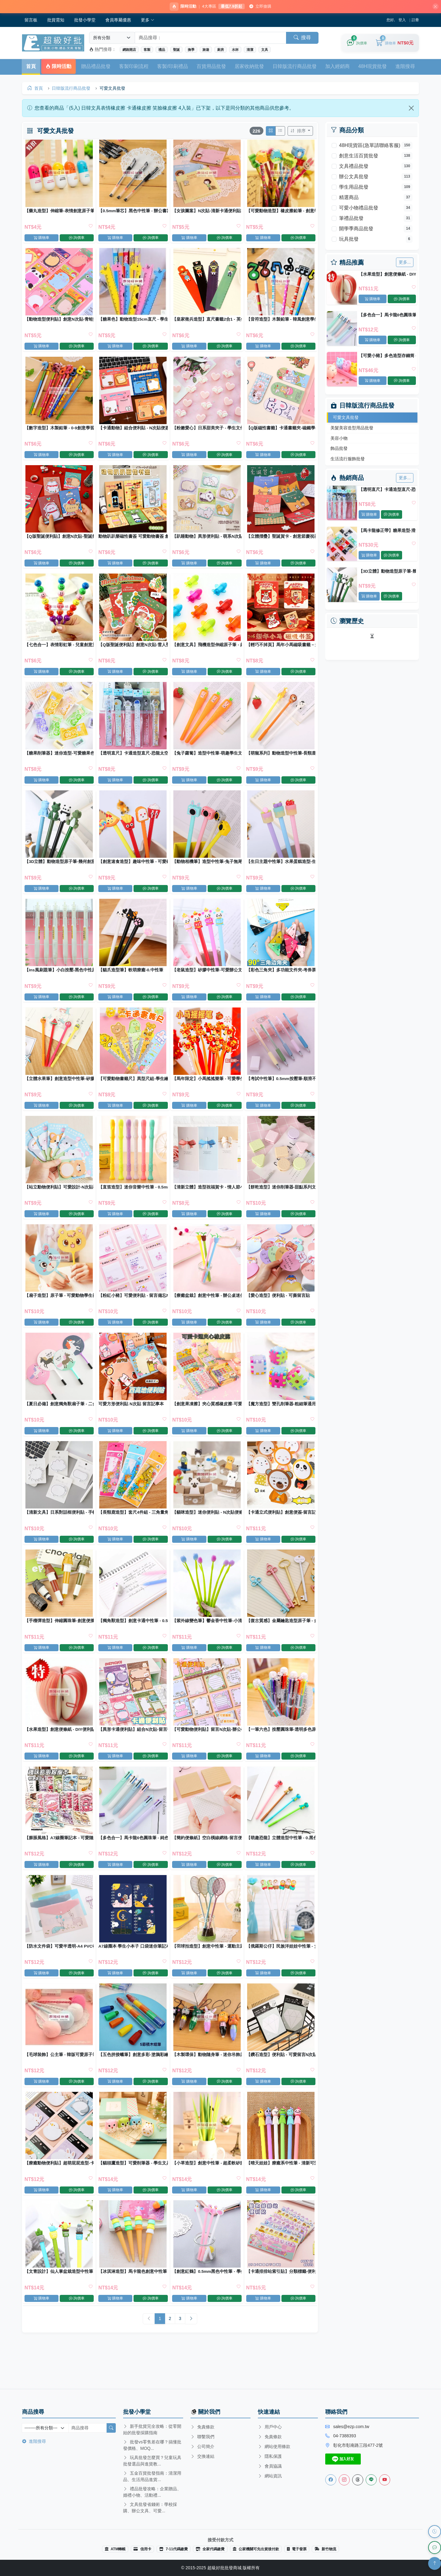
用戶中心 (270, 2426)
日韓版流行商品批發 (295, 67)
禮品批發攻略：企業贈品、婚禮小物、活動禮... (152, 2492)
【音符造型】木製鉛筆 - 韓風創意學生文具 (280, 322)
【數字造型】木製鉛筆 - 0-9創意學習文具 (59, 432)
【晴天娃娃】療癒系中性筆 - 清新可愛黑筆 (280, 2191)
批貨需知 (55, 20)
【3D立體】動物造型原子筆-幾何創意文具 (387, 572)
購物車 (372, 300)
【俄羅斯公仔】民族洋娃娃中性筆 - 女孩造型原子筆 (280, 1971)
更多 (147, 20)
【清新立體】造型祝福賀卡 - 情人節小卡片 (206, 1201)
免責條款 (202, 2427)
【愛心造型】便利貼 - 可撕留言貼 (278, 1311)
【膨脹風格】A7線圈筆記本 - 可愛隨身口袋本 (59, 1861)
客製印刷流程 (134, 67)
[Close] (411, 109)
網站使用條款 (274, 2446)
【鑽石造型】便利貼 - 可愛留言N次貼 (280, 2081)
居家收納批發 (249, 67)
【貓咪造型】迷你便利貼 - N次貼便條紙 (206, 1531)
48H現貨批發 (372, 67)
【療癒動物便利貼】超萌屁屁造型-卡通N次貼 (59, 2191)
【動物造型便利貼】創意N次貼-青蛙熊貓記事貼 (59, 322)
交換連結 (202, 2456)
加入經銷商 (337, 67)
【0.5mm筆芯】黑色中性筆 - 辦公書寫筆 (133, 212)
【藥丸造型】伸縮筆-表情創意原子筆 (59, 212)
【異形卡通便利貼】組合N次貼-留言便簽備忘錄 (133, 1751)
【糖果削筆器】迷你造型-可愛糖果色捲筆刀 (59, 762)
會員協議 (270, 2466)
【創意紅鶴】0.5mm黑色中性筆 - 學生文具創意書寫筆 (206, 2301)
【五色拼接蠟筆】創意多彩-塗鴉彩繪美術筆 (133, 2081)
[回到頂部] (434, 2563)
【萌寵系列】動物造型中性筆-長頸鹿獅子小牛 (280, 762)
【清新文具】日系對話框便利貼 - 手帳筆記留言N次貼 (59, 1531)
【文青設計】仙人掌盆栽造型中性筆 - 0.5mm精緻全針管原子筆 (59, 2301)
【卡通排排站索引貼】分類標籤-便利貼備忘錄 (280, 2301)
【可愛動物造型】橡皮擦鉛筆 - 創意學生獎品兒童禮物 (280, 212)
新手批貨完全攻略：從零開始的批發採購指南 (152, 2429)
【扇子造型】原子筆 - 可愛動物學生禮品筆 (59, 1311)
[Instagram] (344, 2480)
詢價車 (401, 300)
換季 (191, 50)
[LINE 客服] (434, 2547)
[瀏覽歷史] (434, 2531)
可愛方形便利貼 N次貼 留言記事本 (131, 1421)
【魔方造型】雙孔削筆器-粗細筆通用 (280, 1421)
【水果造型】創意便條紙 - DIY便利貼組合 (387, 275)
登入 (402, 21)
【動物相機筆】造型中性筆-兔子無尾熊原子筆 (206, 872)
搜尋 (302, 38)
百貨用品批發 (211, 67)
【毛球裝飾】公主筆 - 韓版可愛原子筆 (59, 2081)
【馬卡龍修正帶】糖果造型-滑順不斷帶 (387, 531)
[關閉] (432, 7)
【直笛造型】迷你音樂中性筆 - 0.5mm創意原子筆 (133, 1201)
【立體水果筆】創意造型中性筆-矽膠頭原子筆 (59, 1091)
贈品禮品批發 (96, 67)
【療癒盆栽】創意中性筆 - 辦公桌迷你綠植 (206, 1311)
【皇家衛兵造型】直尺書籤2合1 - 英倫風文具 (206, 322)
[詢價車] (357, 43)
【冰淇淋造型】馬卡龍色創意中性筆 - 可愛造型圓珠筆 (133, 2301)
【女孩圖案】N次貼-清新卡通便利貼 (206, 212)
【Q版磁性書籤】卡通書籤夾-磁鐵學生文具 (280, 432)
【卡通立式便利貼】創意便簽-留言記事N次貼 (280, 1531)
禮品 (161, 50)
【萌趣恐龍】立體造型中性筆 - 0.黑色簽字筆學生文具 (280, 1861)
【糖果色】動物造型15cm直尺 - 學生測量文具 (133, 322)
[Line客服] (371, 2480)
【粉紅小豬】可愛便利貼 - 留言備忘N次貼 (133, 1311)
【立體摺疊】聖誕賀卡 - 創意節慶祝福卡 (280, 542)
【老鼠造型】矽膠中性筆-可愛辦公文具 (206, 981)
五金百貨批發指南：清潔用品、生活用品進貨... (152, 2476)
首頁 (31, 67)
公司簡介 (202, 2446)
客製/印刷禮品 (172, 67)
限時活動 (58, 67)
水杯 (235, 50)
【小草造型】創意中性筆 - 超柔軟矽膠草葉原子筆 (206, 2191)
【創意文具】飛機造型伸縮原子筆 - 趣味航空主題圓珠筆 (206, 652)
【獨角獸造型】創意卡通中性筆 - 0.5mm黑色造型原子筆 (133, 1641)
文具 (264, 50)
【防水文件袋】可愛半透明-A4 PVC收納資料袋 (59, 1971)
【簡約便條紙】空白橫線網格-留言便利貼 (206, 1861)
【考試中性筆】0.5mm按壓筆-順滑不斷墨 (280, 1091)
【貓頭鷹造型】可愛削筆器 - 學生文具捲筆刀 (133, 2191)
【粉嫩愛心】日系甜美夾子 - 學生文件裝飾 (206, 432)
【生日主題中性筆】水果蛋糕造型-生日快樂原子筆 (280, 872)
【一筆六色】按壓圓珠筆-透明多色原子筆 (280, 1751)
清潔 (250, 50)
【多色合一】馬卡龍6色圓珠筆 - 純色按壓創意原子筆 (387, 316)
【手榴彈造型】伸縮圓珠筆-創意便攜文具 (59, 1641)
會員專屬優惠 (118, 20)
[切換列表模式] (280, 132)
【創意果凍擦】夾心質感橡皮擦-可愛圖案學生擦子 (206, 1421)
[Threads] (357, 2480)
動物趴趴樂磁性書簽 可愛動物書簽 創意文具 (133, 542)
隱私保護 (270, 2456)
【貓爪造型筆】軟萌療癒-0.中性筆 (131, 981)
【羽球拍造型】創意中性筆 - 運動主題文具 (206, 1971)
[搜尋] (111, 2428)
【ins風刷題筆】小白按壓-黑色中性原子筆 (59, 981)
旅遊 (205, 50)
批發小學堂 (85, 20)
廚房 (220, 50)
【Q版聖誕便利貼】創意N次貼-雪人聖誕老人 (133, 652)
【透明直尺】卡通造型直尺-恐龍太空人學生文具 (387, 490)
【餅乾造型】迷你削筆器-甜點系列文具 (280, 1201)
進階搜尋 (405, 67)
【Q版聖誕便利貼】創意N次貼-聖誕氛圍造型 (59, 542)
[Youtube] (384, 2480)
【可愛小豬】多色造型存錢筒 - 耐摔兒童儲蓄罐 (387, 356)
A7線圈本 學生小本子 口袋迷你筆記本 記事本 (133, 1971)
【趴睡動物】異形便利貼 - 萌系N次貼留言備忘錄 (206, 542)
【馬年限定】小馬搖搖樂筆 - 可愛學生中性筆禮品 (206, 1091)
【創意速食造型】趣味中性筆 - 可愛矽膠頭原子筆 (133, 872)
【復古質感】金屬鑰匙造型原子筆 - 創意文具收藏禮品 (280, 1641)
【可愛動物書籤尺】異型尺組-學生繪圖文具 (133, 1091)
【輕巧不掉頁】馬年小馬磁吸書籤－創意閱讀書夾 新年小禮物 (280, 652)
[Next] (191, 2349)
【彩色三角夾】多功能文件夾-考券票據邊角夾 (280, 981)
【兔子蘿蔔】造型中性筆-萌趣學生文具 (206, 762)
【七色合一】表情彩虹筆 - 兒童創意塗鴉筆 (59, 652)
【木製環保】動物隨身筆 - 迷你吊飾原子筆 (206, 2081)
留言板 (30, 20)
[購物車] (394, 43)
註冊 (415, 21)
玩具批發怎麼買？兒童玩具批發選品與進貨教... (152, 2460)
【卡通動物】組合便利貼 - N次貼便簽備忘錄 (133, 432)
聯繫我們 (202, 2437)
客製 (147, 50)
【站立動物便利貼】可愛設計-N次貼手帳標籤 (59, 1201)
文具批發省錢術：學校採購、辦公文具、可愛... (150, 2507)
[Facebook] (330, 2480)
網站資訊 (270, 2475)
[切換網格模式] (270, 132)
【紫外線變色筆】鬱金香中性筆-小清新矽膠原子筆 (206, 1641)
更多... (405, 263)
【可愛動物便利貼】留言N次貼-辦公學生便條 (206, 1751)
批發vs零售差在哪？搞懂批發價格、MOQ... (152, 2445)
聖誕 (176, 50)
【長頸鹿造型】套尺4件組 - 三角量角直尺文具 (133, 1531)
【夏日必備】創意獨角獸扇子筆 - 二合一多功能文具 (59, 1421)
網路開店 (129, 50)
